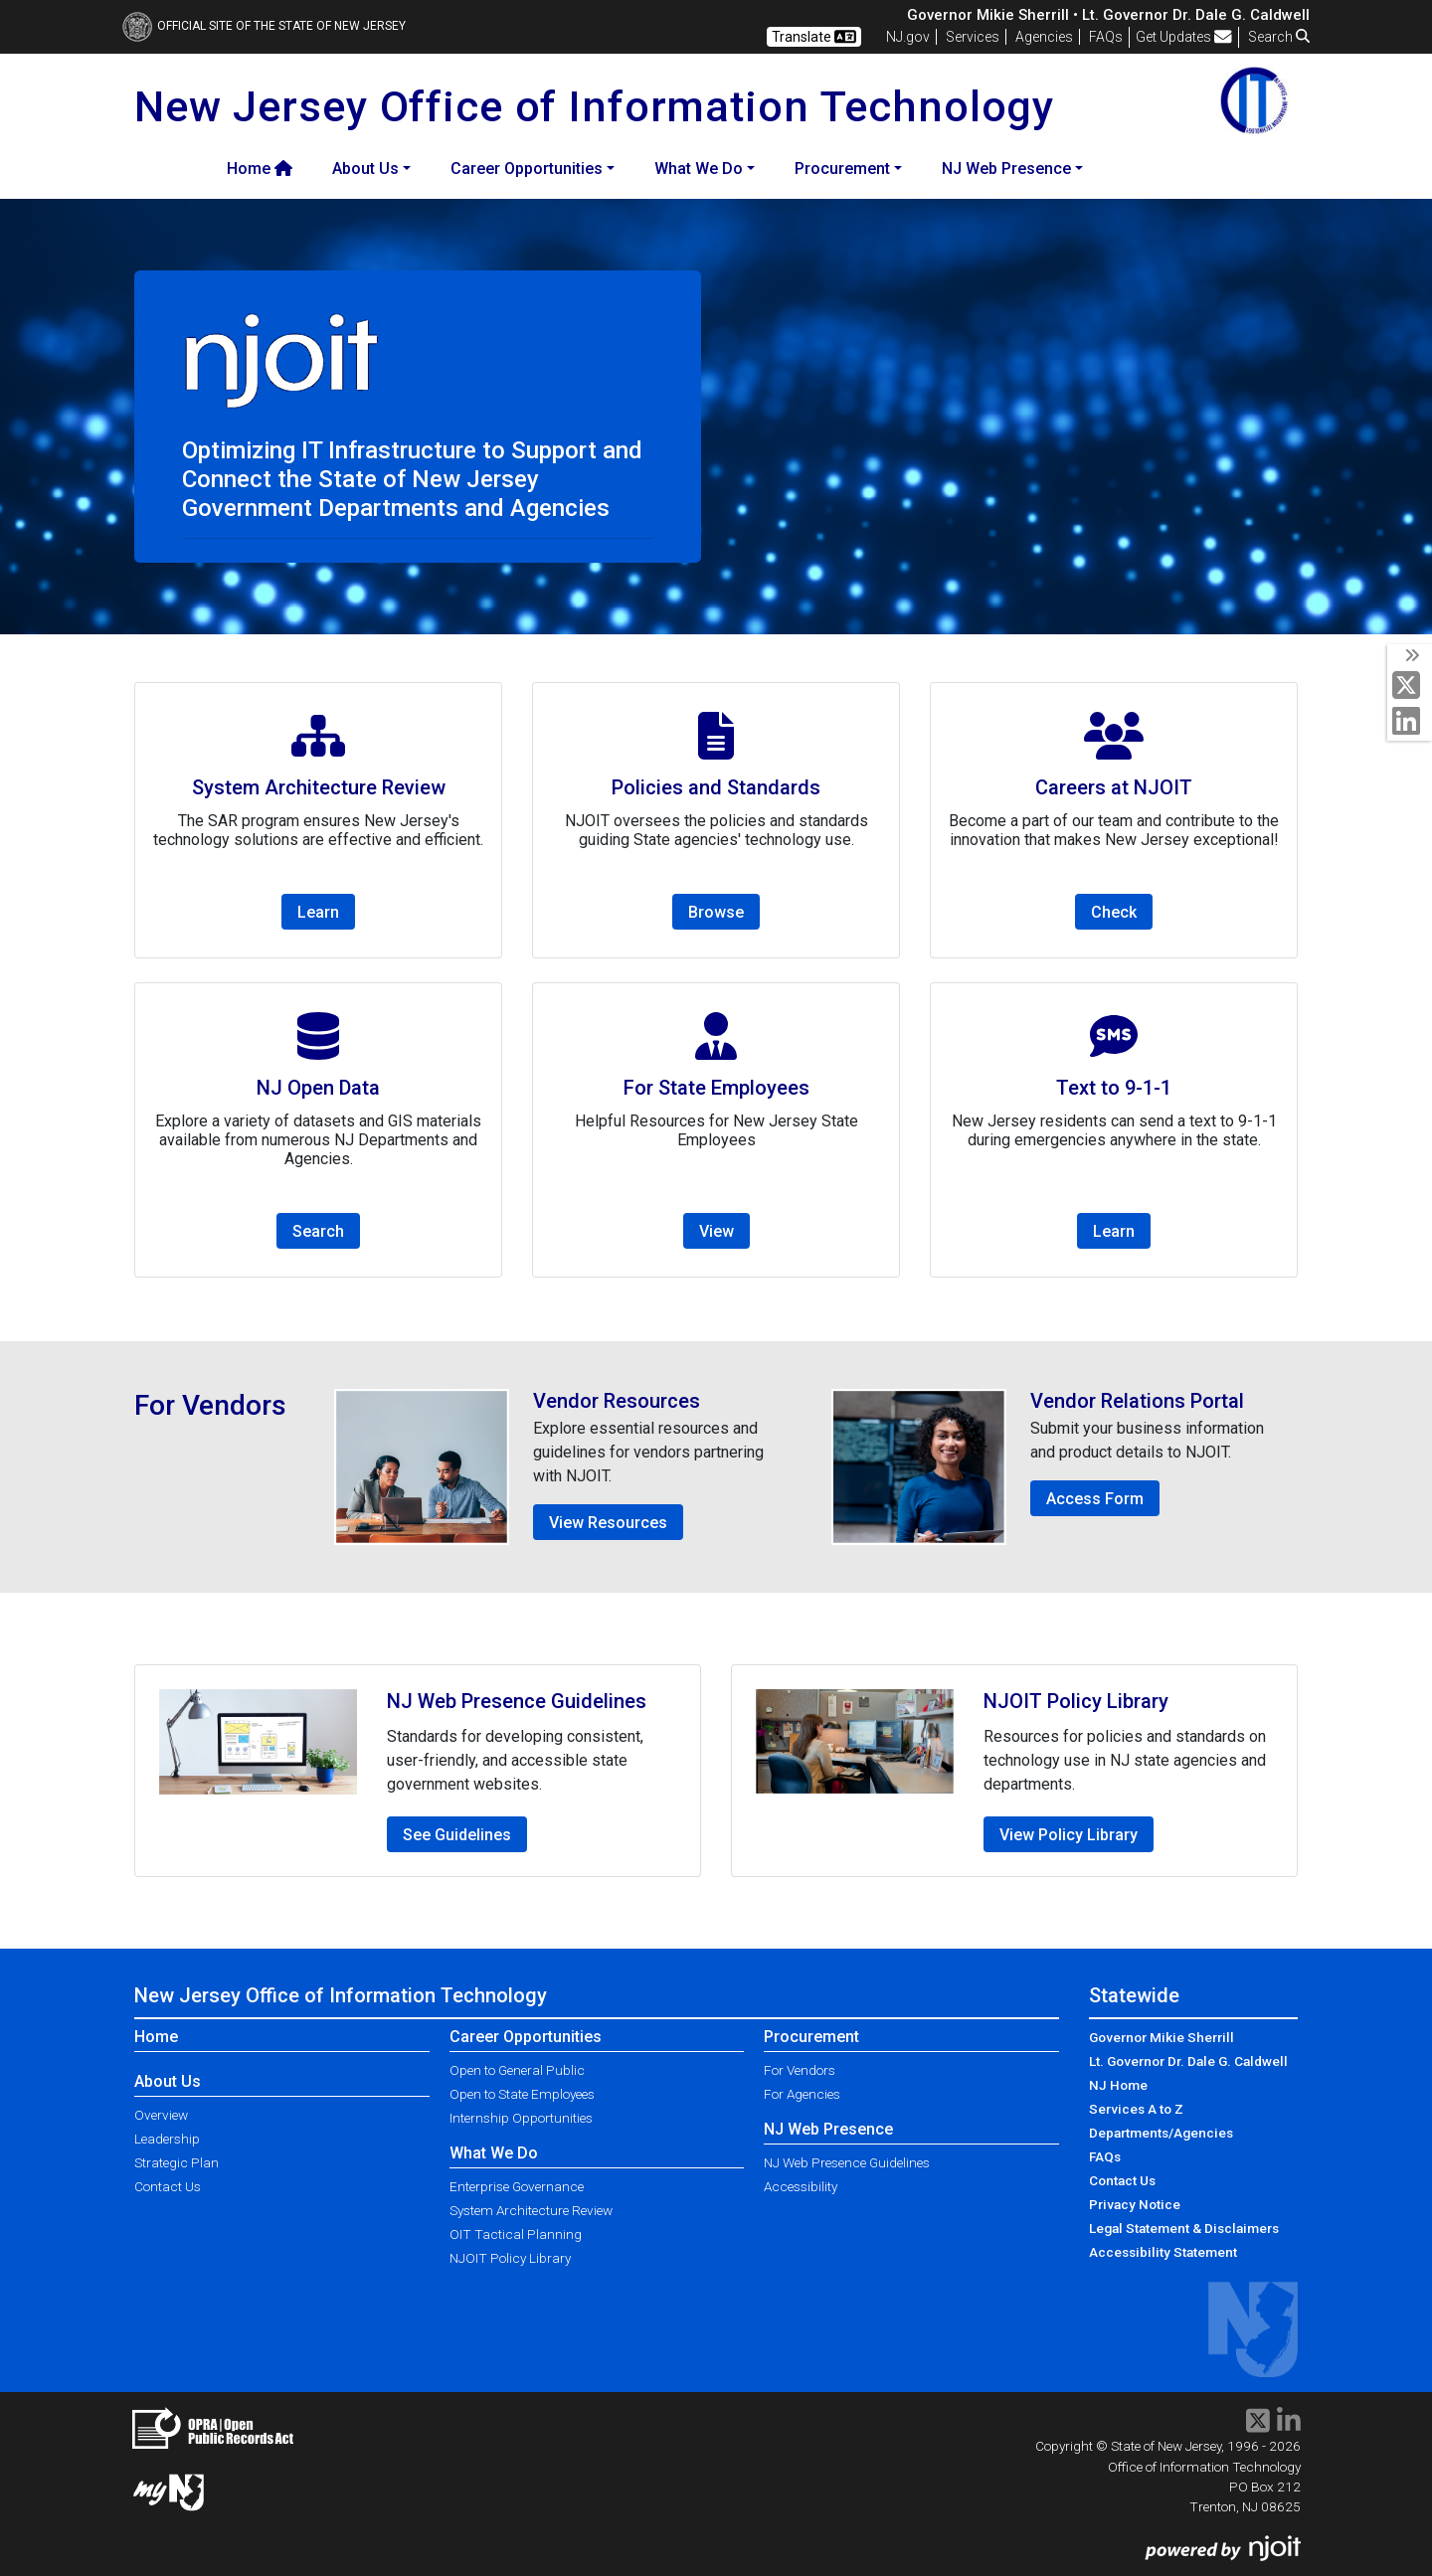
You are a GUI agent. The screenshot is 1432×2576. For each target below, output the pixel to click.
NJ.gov (908, 37)
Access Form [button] (1095, 1498)
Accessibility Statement (1163, 2252)
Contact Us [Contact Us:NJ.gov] (1122, 2180)
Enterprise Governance (516, 2186)
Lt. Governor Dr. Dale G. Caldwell (1188, 2061)
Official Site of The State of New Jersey (264, 26)
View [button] (716, 1231)
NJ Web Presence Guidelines (847, 2162)
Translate (814, 37)
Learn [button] (318, 912)
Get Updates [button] (1184, 37)
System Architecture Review (531, 2210)
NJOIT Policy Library (510, 2258)
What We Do (493, 2153)
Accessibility (800, 2186)
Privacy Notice (1134, 2204)
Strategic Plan (176, 2162)
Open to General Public (517, 2070)
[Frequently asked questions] (1106, 37)
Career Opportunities (525, 2036)
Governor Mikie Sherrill (1161, 2037)
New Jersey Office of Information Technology (340, 1995)
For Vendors (799, 2070)
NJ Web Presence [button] (1006, 168)
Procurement (811, 2036)
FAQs (1105, 2156)
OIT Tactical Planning (515, 2234)
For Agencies (802, 2094)
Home (259, 168)
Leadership (167, 2139)
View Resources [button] (608, 1522)
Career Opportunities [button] (526, 168)
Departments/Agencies (1161, 2133)
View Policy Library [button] (1068, 1834)
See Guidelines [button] (457, 1834)
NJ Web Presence (828, 2129)
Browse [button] (716, 912)
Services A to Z (1136, 2109)
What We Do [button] (698, 168)
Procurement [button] (842, 168)
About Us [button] (365, 168)
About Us (167, 2081)
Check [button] (1114, 912)
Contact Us (167, 2186)
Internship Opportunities (521, 2118)
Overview (161, 2115)
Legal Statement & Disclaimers (1184, 2228)
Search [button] (1279, 37)
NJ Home (1118, 2085)
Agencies (1044, 37)
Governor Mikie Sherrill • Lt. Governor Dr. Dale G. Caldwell (1108, 15)
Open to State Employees (522, 2094)
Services (972, 37)
